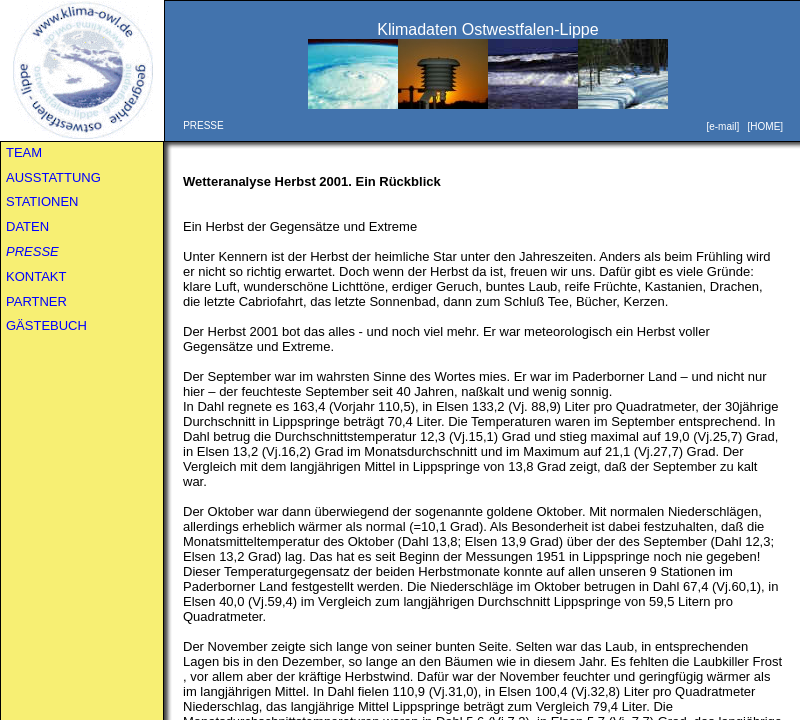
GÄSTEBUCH (46, 325)
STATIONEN (42, 201)
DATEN (27, 226)
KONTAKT (36, 276)
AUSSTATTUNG (53, 177)
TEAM (24, 152)
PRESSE (32, 251)
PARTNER (36, 301)
